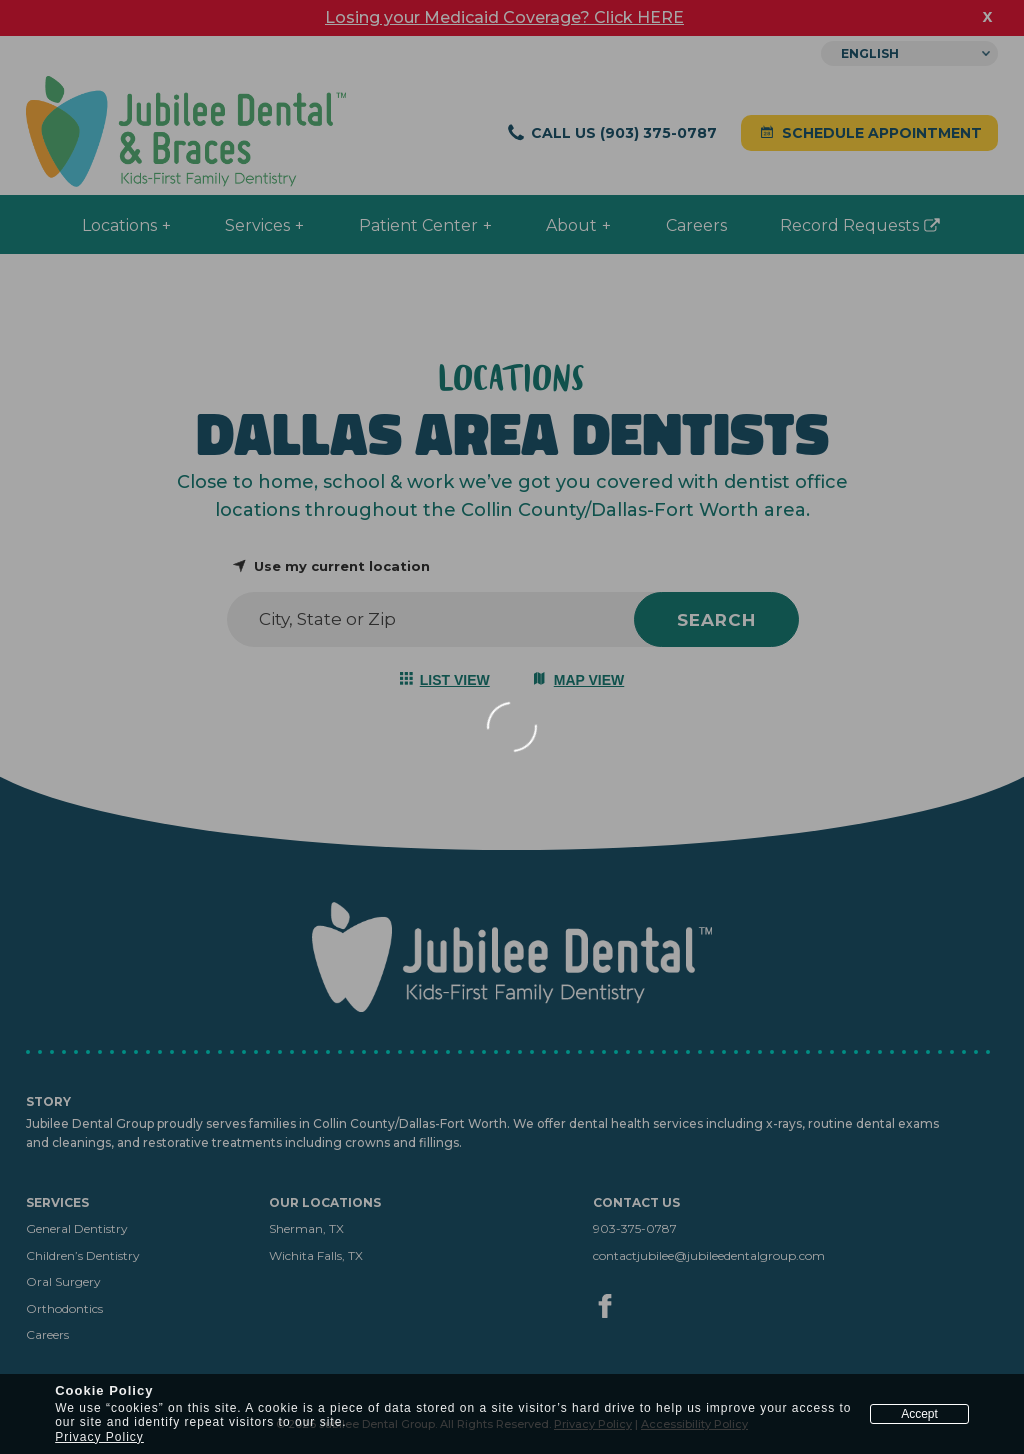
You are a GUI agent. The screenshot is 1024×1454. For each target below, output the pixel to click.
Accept (919, 1414)
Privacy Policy (99, 1437)
